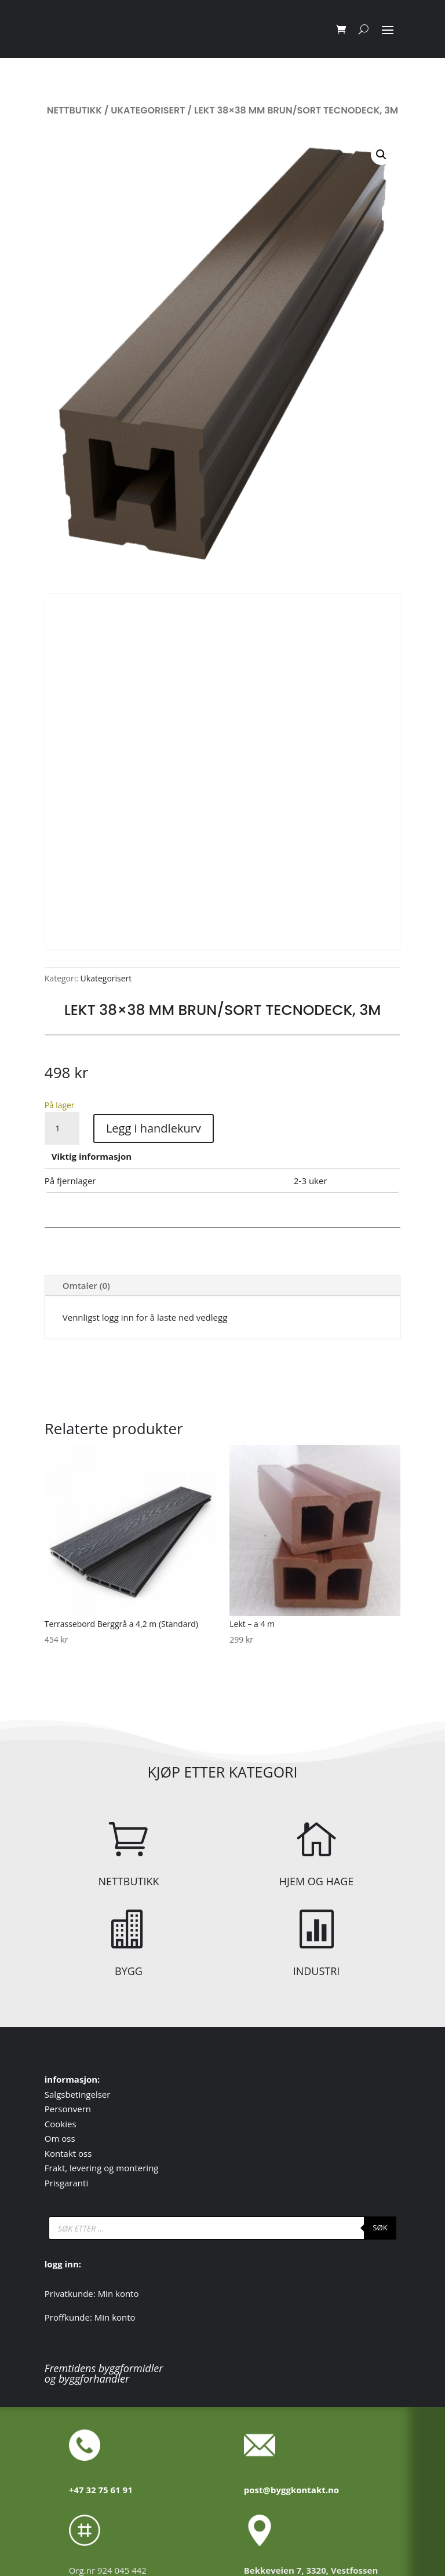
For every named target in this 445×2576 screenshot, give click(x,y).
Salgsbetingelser (78, 2094)
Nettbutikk (74, 110)
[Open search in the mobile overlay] (222, 2228)
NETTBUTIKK (128, 1881)
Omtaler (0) (86, 1285)
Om (53, 2138)
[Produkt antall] (62, 1128)
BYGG (129, 1971)
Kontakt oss (68, 2153)
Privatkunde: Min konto (92, 2293)
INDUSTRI (316, 1971)
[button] (381, 154)
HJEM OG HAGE (316, 1881)
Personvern (68, 2109)
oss (68, 2138)
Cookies (60, 2124)
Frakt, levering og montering (102, 2168)
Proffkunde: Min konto (90, 2317)
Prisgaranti (66, 2183)
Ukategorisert (148, 110)
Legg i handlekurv (153, 1128)
